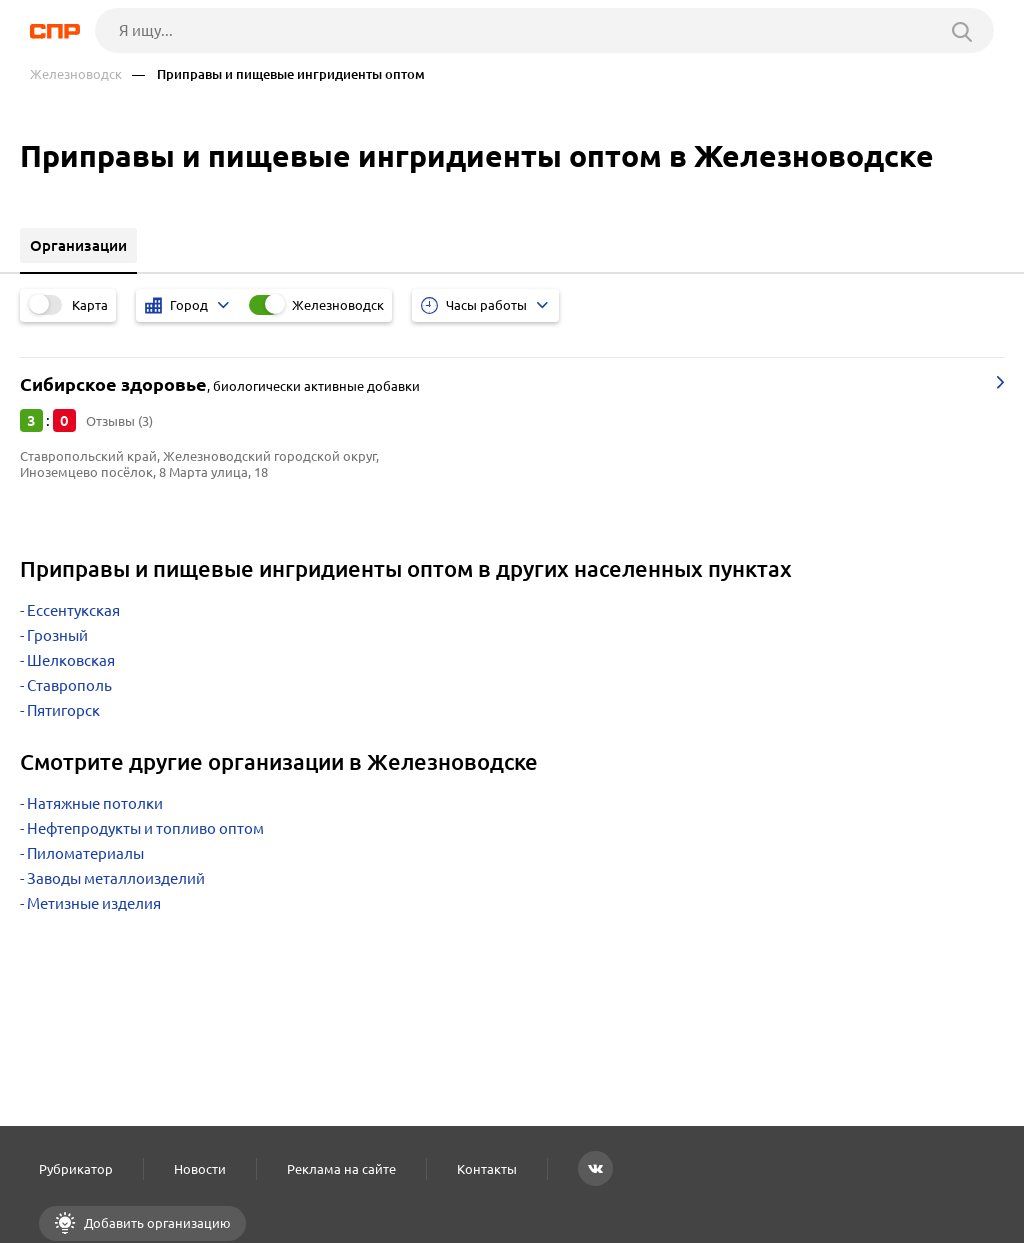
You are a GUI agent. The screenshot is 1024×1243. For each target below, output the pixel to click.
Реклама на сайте (341, 1169)
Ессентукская (73, 610)
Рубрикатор (76, 1169)
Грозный (57, 635)
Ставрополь (69, 685)
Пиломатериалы (85, 853)
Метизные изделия (94, 903)
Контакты (487, 1169)
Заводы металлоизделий (116, 878)
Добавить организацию (156, 1223)
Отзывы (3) (119, 421)
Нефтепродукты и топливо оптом (145, 828)
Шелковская (71, 660)
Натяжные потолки (95, 803)
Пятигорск (63, 710)
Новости (200, 1169)
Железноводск (76, 74)
